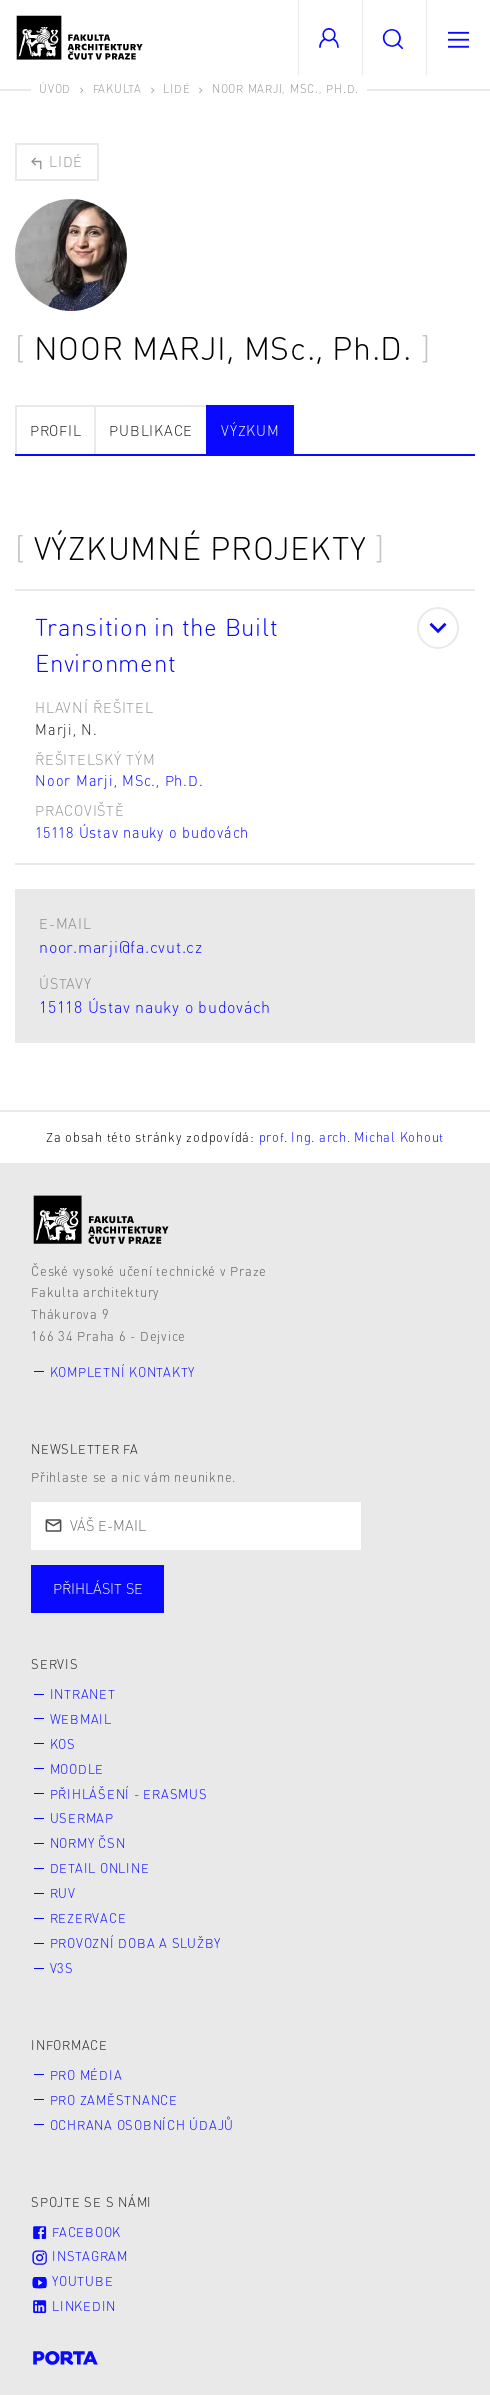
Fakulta (117, 88)
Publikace (151, 430)
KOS (63, 1744)
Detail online (100, 1868)
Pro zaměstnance (114, 2100)
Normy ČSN (88, 1843)
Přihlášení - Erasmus (129, 1794)
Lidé (176, 88)
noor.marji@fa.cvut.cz (121, 946)
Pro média (86, 2075)
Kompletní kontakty (123, 1372)
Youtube (72, 2281)
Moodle (77, 1769)
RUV (63, 1893)
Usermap (82, 1818)
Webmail (81, 1719)
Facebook (76, 2232)
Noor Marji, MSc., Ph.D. (119, 780)
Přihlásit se (98, 1588)
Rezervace (88, 1918)
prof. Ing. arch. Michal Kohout (352, 1137)
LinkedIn (73, 2306)
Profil (56, 430)
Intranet (83, 1694)
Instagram (79, 2256)
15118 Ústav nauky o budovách (142, 832)
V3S (62, 1968)
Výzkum (250, 430)
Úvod (55, 88)
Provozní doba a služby (136, 1943)
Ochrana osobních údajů (142, 2125)
